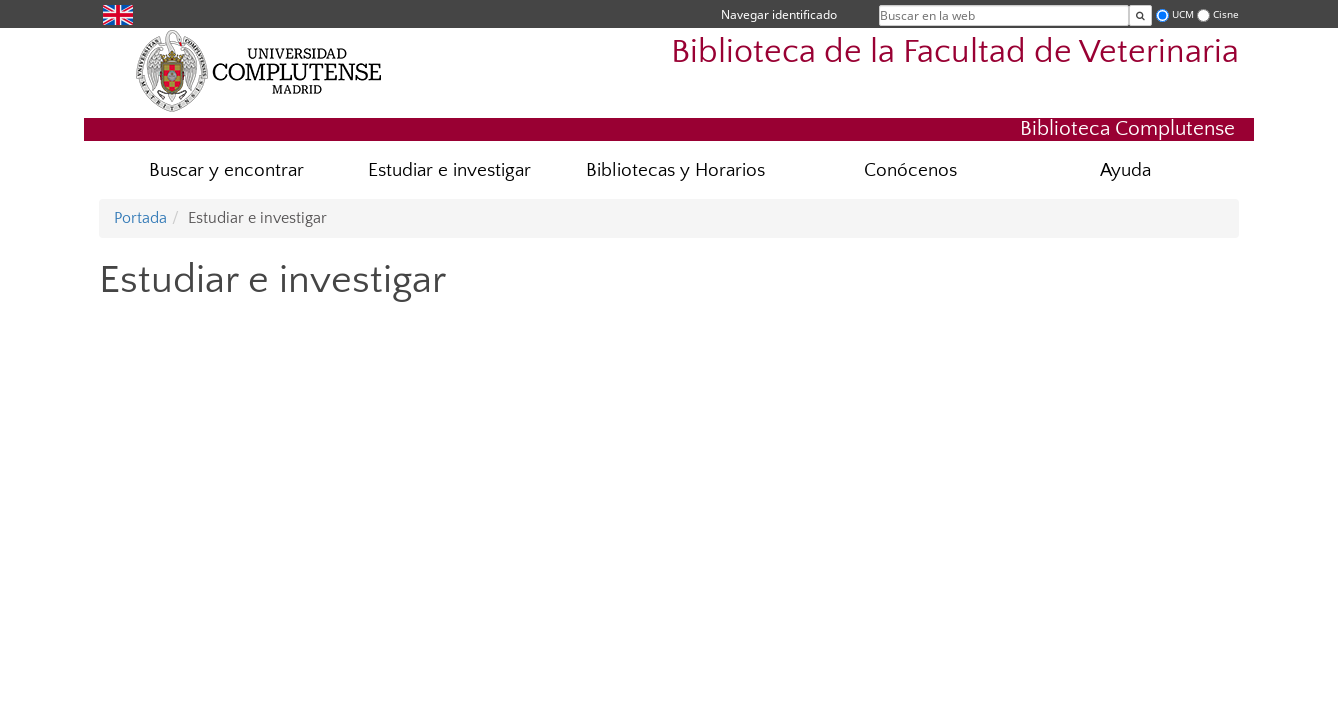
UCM (1183, 14)
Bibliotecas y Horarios (675, 170)
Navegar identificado (779, 14)
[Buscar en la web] (1140, 15)
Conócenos (910, 170)
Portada (140, 218)
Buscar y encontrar (226, 170)
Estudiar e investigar (449, 170)
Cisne (1226, 14)
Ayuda (1125, 170)
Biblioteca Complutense (1127, 128)
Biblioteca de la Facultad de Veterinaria (955, 52)
